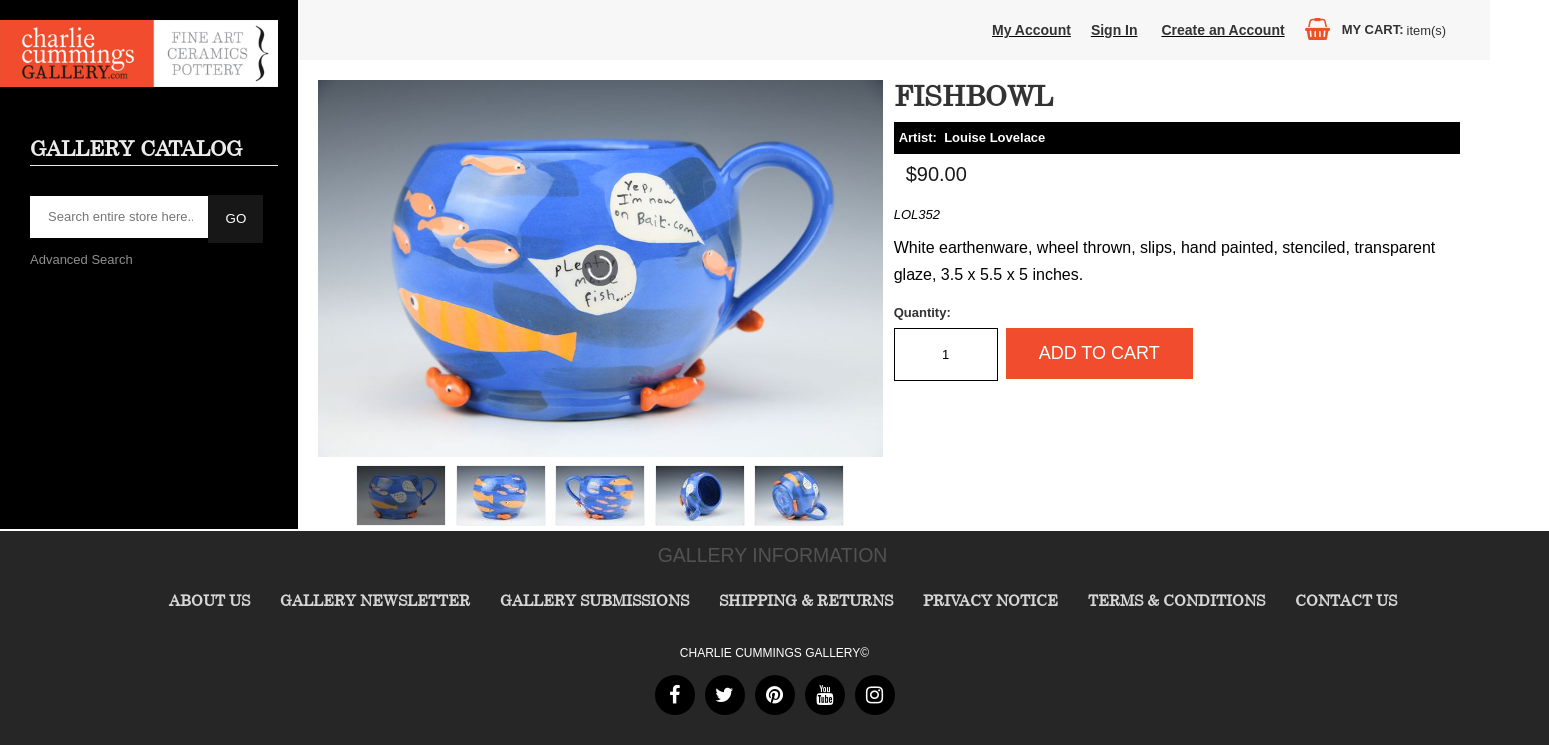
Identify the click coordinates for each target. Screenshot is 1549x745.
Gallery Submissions (594, 600)
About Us (209, 600)
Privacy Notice (990, 600)
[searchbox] (120, 217)
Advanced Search (81, 259)
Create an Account (1222, 30)
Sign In (1114, 30)
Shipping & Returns (806, 600)
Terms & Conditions (1176, 600)
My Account (1031, 30)
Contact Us (1346, 600)
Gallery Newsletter (375, 600)
